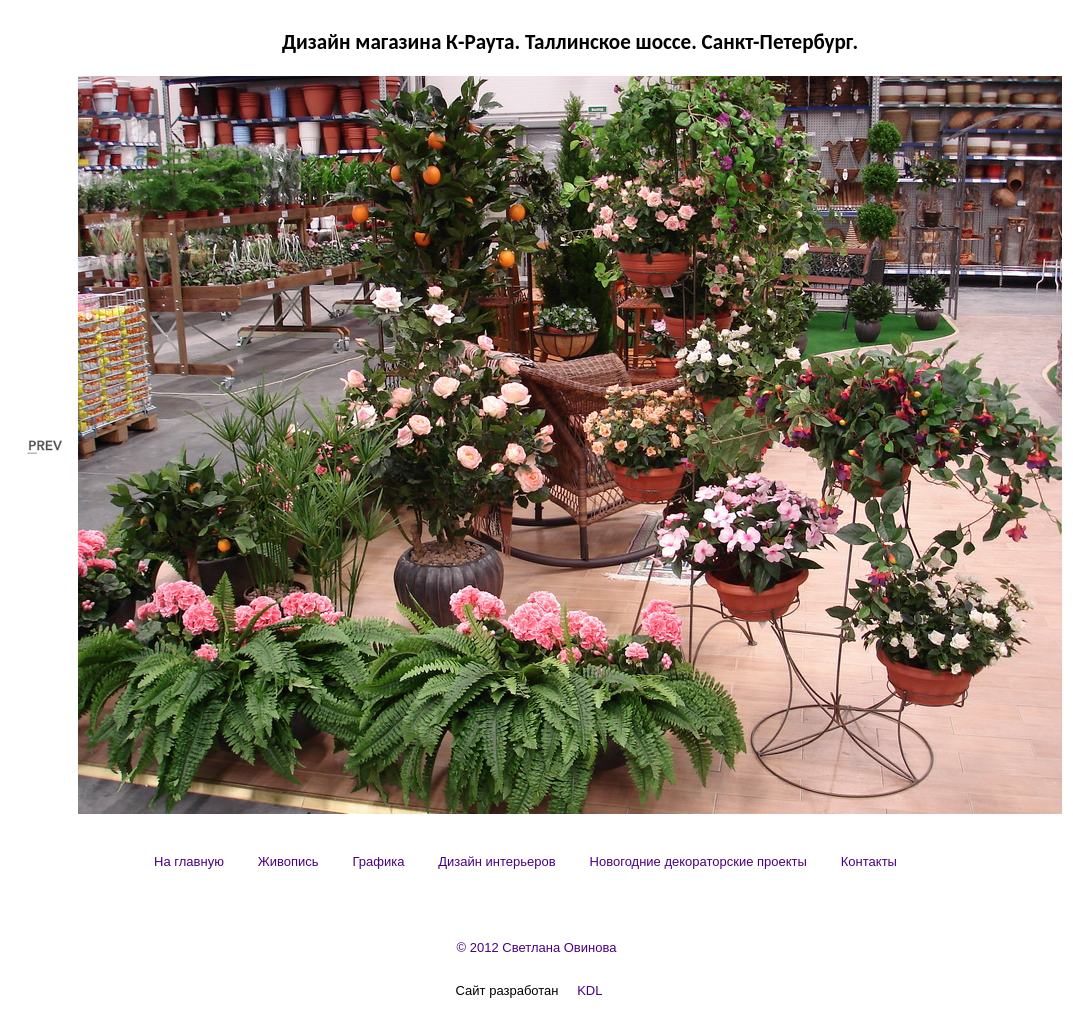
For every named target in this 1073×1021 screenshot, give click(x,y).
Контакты (869, 861)
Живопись (288, 861)
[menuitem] (189, 861)
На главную (189, 861)
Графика (378, 861)
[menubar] (525, 861)
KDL (589, 990)
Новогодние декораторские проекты (698, 861)
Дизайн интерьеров (496, 861)
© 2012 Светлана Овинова (537, 947)
